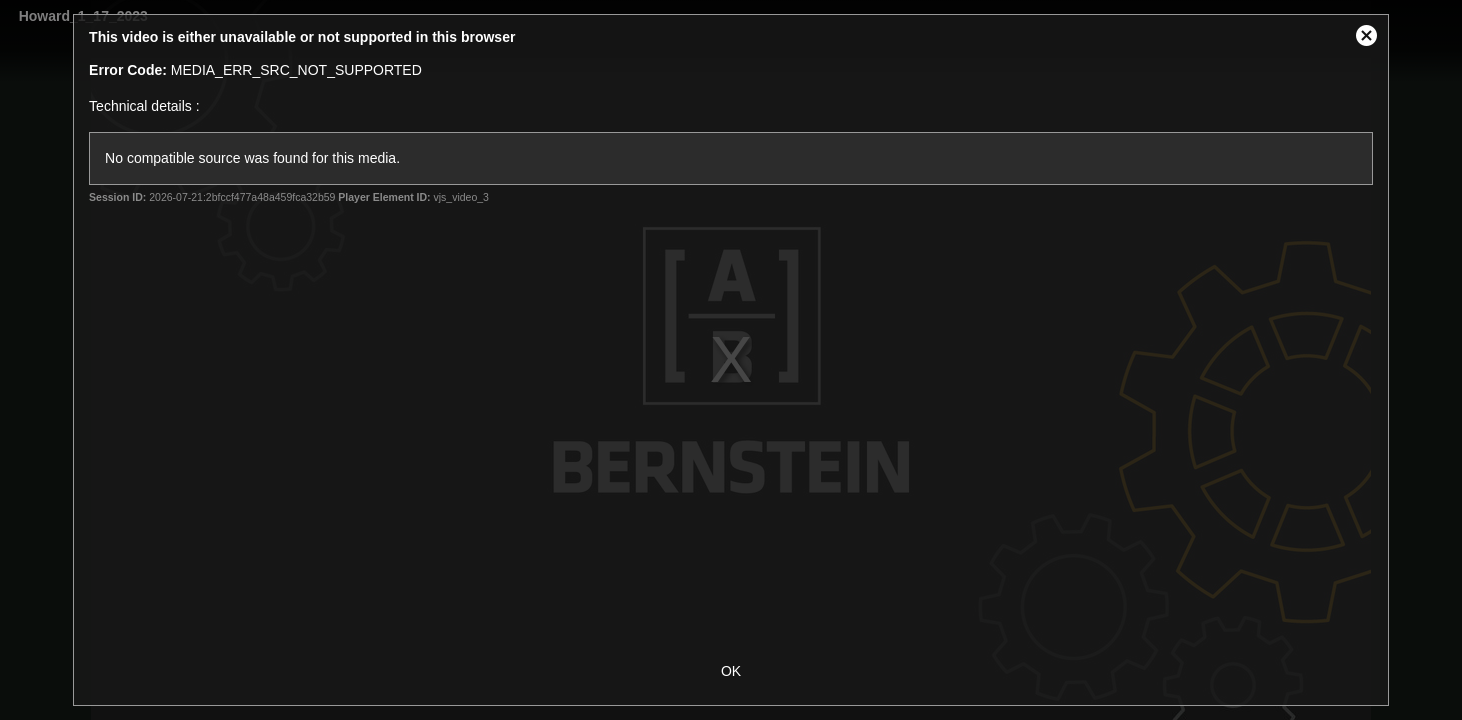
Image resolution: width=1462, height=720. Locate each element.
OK (731, 671)
